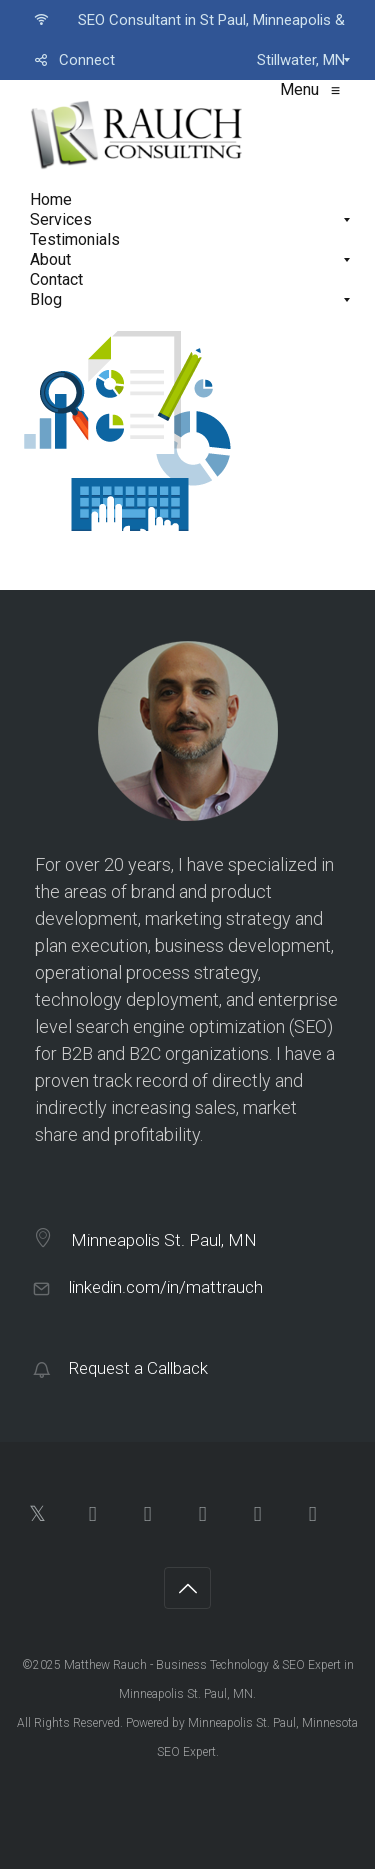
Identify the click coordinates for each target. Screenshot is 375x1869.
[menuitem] (187, 20)
